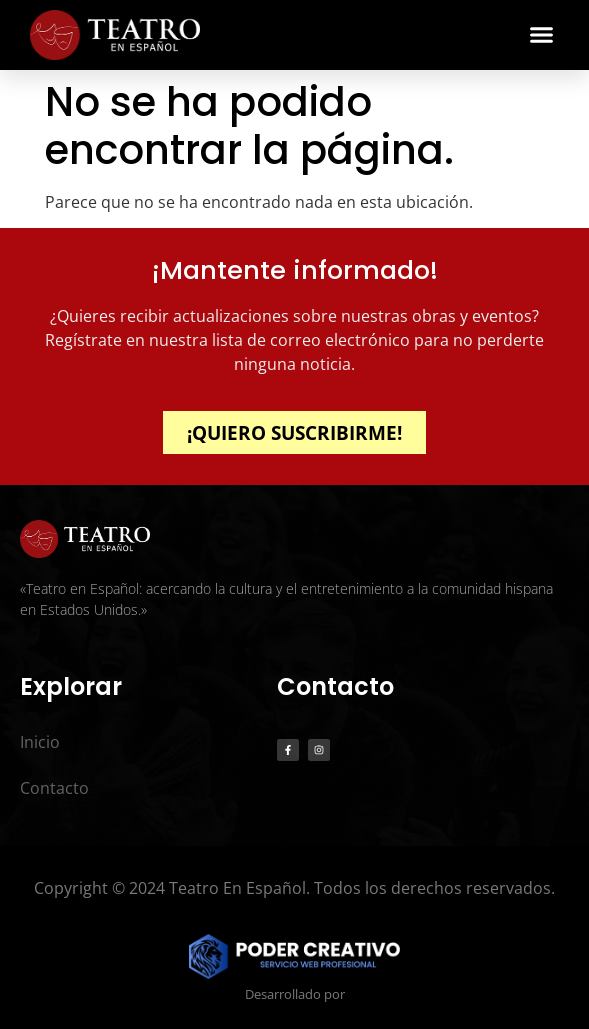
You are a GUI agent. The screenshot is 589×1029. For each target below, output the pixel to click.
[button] (542, 35)
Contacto (54, 788)
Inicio (40, 742)
